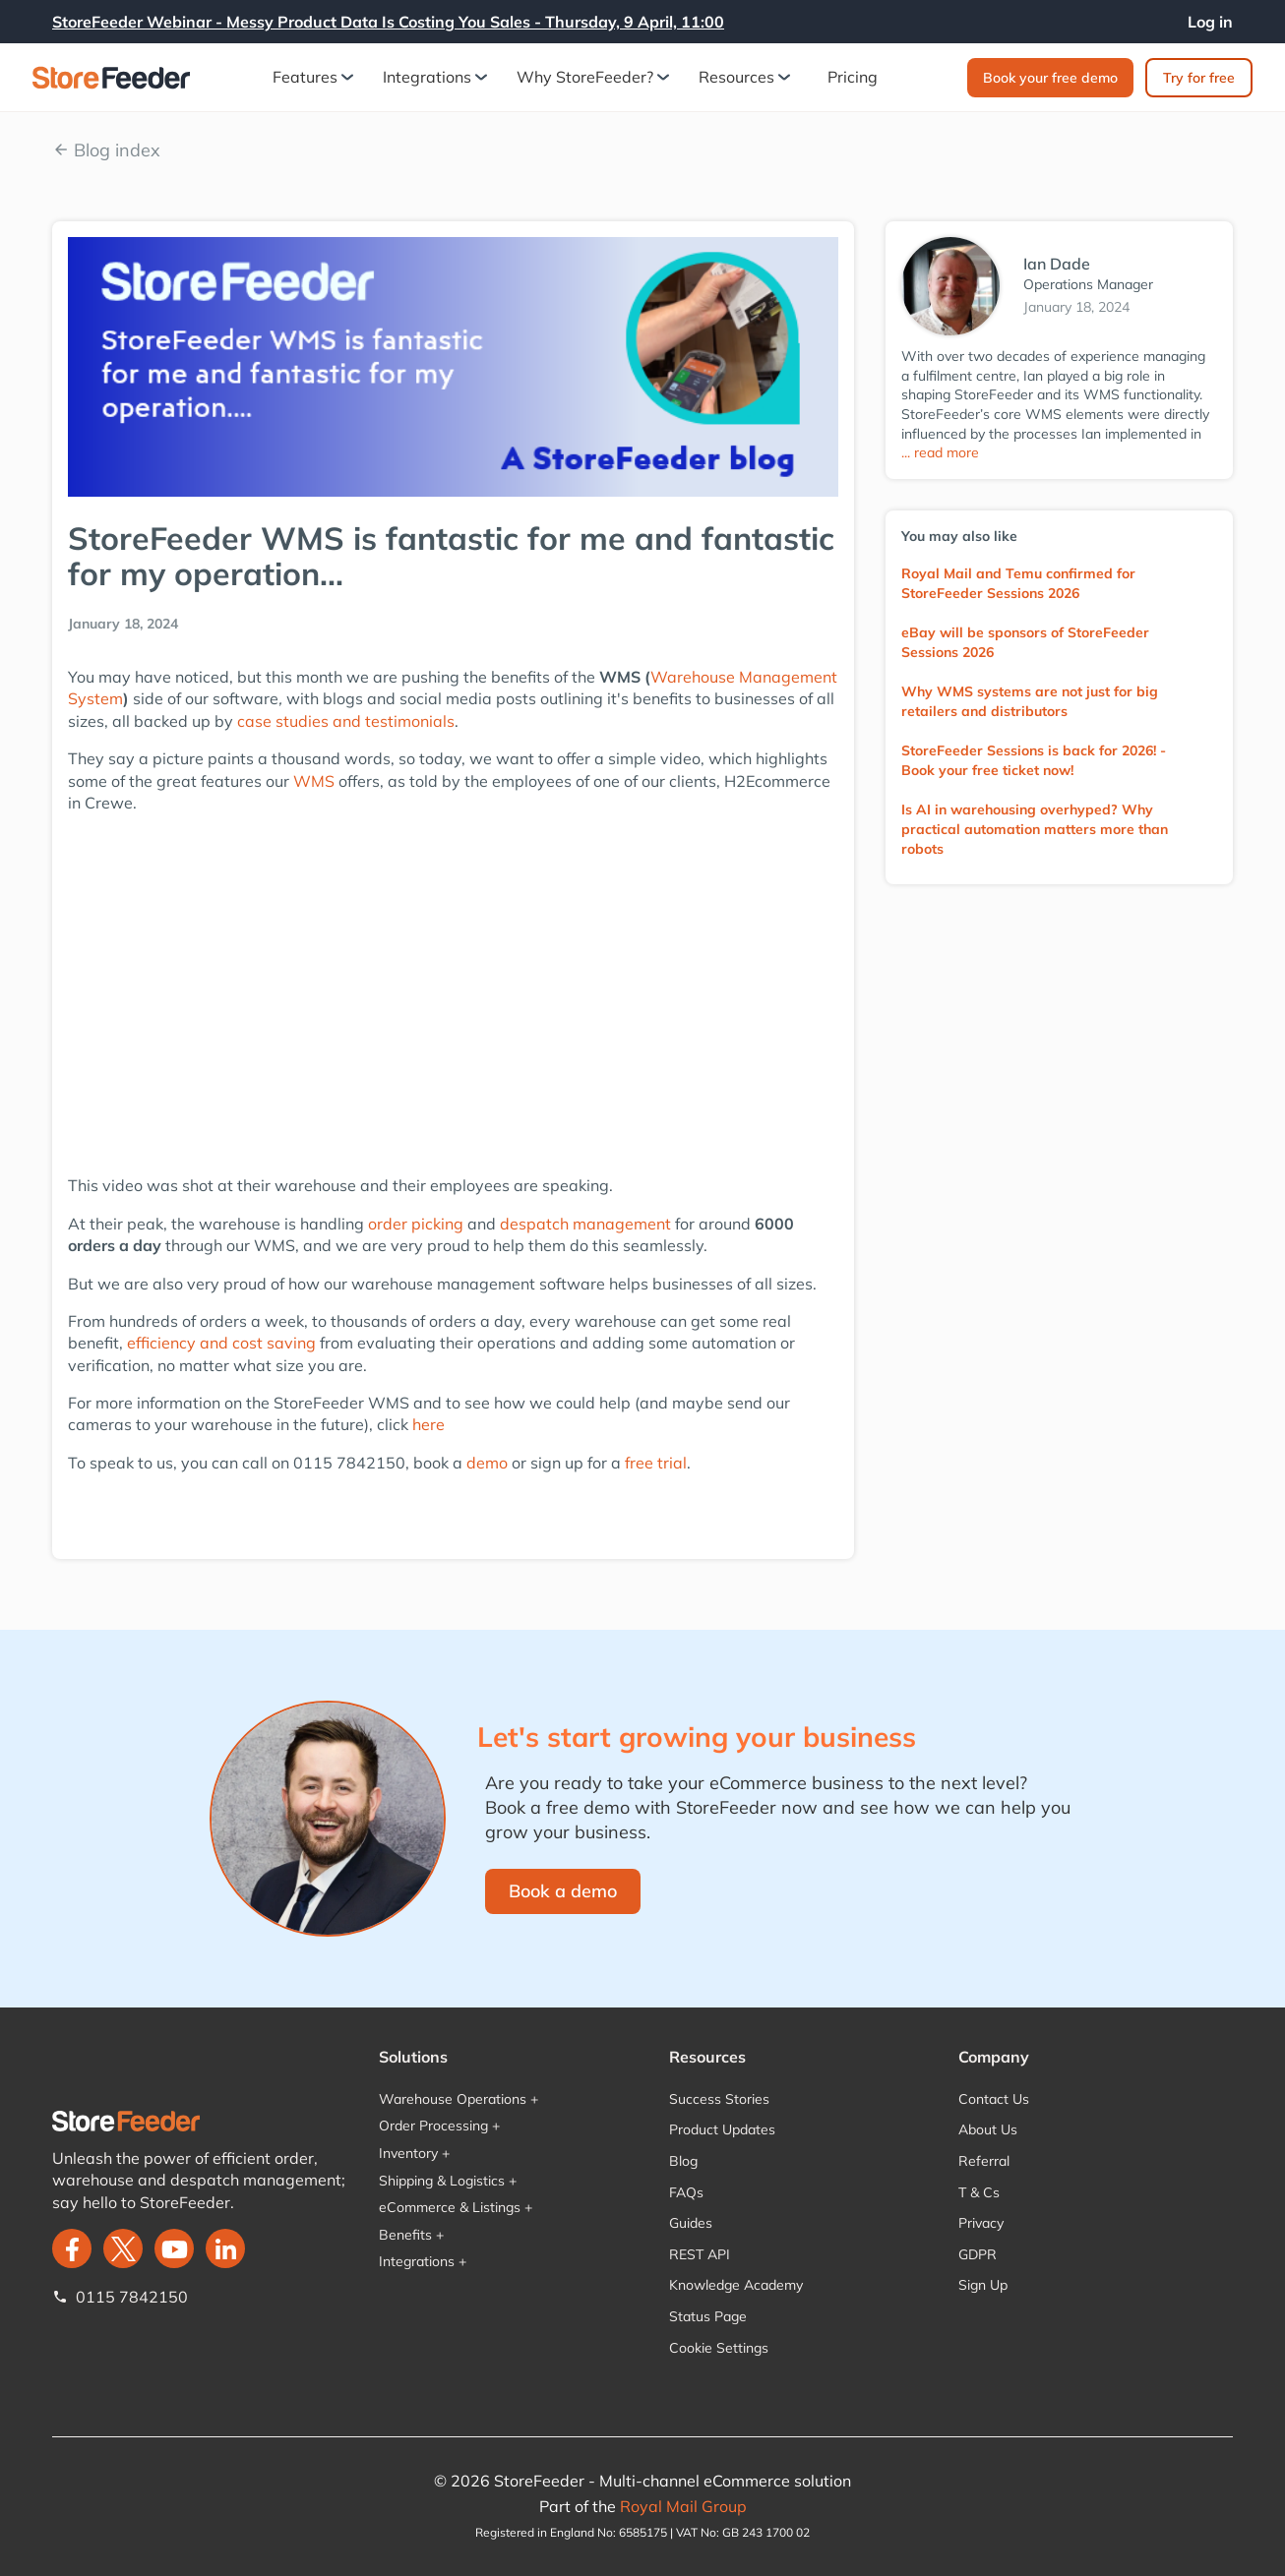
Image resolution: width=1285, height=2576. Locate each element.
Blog (683, 2161)
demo (487, 1462)
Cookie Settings (718, 2348)
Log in (1210, 21)
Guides (690, 2223)
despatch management (585, 1223)
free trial (656, 1462)
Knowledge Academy (736, 2285)
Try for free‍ (1199, 78)
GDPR (977, 2254)
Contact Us (993, 2099)
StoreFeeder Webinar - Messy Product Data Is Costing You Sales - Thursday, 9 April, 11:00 (388, 21)
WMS (314, 781)
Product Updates (722, 2129)
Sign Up (983, 2285)
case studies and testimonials (346, 721)
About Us (987, 2129)
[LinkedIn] (225, 2248)
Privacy (981, 2223)
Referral (984, 2161)
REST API (699, 2254)
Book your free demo (1050, 78)
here (428, 1424)
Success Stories (719, 2099)
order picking (417, 1223)
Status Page (708, 2316)
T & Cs (979, 2192)
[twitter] (123, 2248)
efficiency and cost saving (221, 1342)
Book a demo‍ (563, 1891)
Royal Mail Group (683, 2506)
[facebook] (72, 2248)
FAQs (686, 2192)
